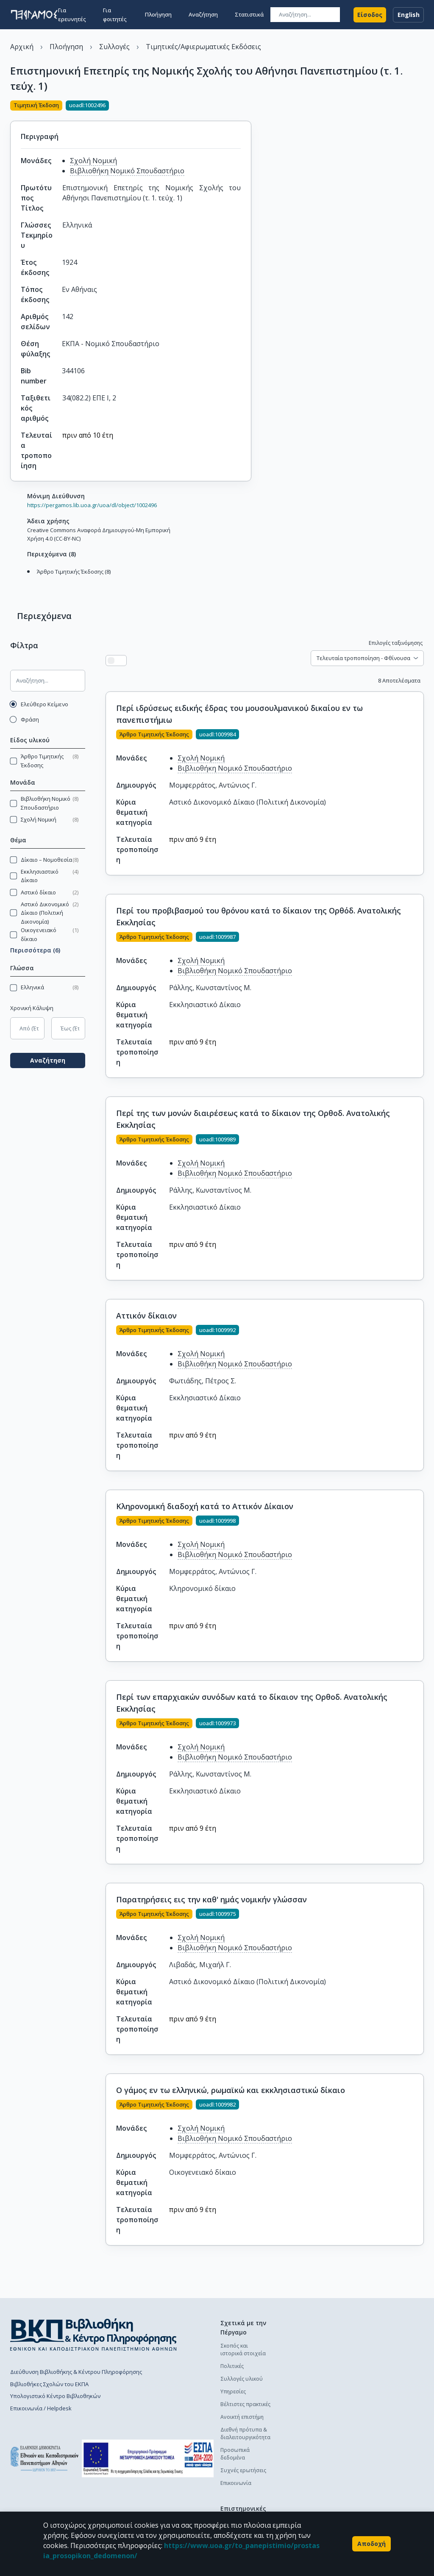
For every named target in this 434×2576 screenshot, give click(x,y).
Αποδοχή (371, 2543)
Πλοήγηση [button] (158, 13)
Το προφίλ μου (375, 2452)
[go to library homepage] (93, 2334)
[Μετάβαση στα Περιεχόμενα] (25, 580)
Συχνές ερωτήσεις (243, 2470)
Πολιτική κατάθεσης (312, 2345)
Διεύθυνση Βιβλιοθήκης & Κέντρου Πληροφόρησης (76, 2372)
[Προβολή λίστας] (122, 660)
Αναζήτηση (53, 1056)
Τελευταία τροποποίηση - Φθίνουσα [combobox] (363, 658)
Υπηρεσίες (233, 2391)
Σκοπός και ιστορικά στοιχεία (243, 2349)
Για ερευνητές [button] (72, 14)
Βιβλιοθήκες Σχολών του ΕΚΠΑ (49, 2384)
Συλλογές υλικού (241, 2378)
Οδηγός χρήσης (307, 2378)
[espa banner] (148, 2458)
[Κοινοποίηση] (248, 106)
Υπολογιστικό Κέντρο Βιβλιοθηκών (55, 2396)
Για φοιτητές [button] (115, 14)
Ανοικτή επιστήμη (242, 2417)
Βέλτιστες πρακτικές (245, 2404)
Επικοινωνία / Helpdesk (41, 2408)
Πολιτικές (232, 2366)
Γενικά (364, 2439)
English (408, 13)
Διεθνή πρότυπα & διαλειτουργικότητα (245, 2433)
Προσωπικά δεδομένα (235, 2453)
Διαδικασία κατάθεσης (302, 2362)
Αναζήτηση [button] (203, 13)
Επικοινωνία (235, 2483)
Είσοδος (369, 13)
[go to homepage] (34, 13)
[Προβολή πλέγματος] (132, 660)
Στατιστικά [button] (249, 13)
